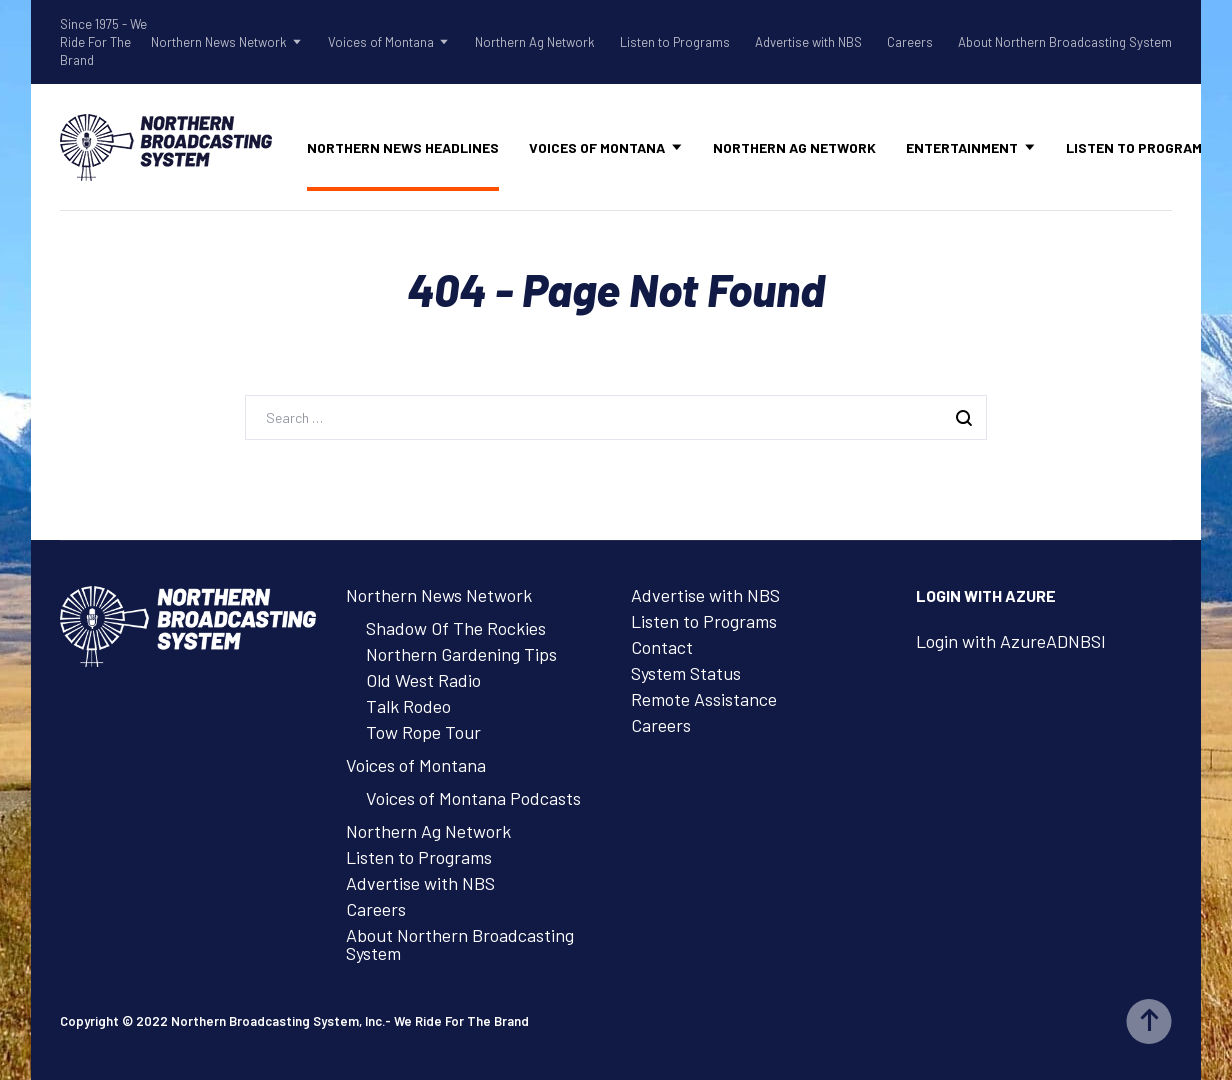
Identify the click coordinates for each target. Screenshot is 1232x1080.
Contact (662, 647)
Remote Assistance (704, 699)
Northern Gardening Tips (461, 654)
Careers (910, 42)
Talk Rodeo (408, 706)
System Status (686, 673)
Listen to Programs (675, 42)
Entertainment (962, 147)
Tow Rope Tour (423, 732)
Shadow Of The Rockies (456, 628)
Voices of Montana (381, 42)
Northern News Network (219, 42)
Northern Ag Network (535, 42)
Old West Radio (423, 680)
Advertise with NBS (808, 42)
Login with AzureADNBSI (1011, 641)
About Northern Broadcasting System (1065, 42)
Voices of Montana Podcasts (473, 798)
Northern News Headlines (403, 147)
